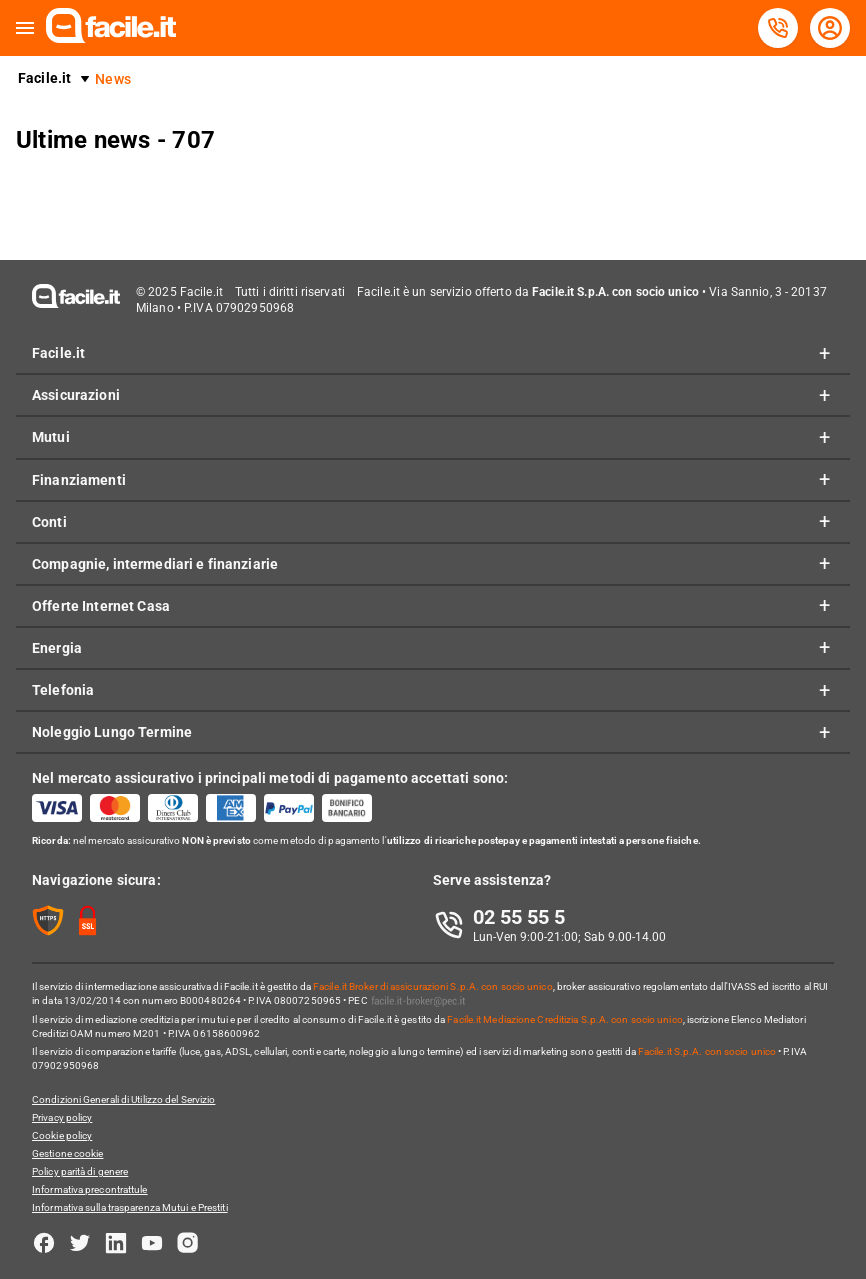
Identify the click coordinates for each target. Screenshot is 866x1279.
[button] (25, 28)
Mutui (51, 437)
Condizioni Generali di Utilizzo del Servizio (123, 1099)
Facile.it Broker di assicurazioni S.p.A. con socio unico (433, 986)
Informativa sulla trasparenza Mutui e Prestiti (130, 1207)
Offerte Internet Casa (101, 606)
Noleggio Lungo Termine (112, 732)
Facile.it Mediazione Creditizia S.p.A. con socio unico (564, 1019)
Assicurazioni (76, 395)
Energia (57, 648)
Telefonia (63, 690)
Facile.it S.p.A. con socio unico (707, 1051)
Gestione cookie (68, 1153)
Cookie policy (62, 1135)
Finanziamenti (79, 480)
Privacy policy (62, 1117)
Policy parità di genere (80, 1171)
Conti (49, 522)
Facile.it (44, 78)
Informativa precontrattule (90, 1189)
